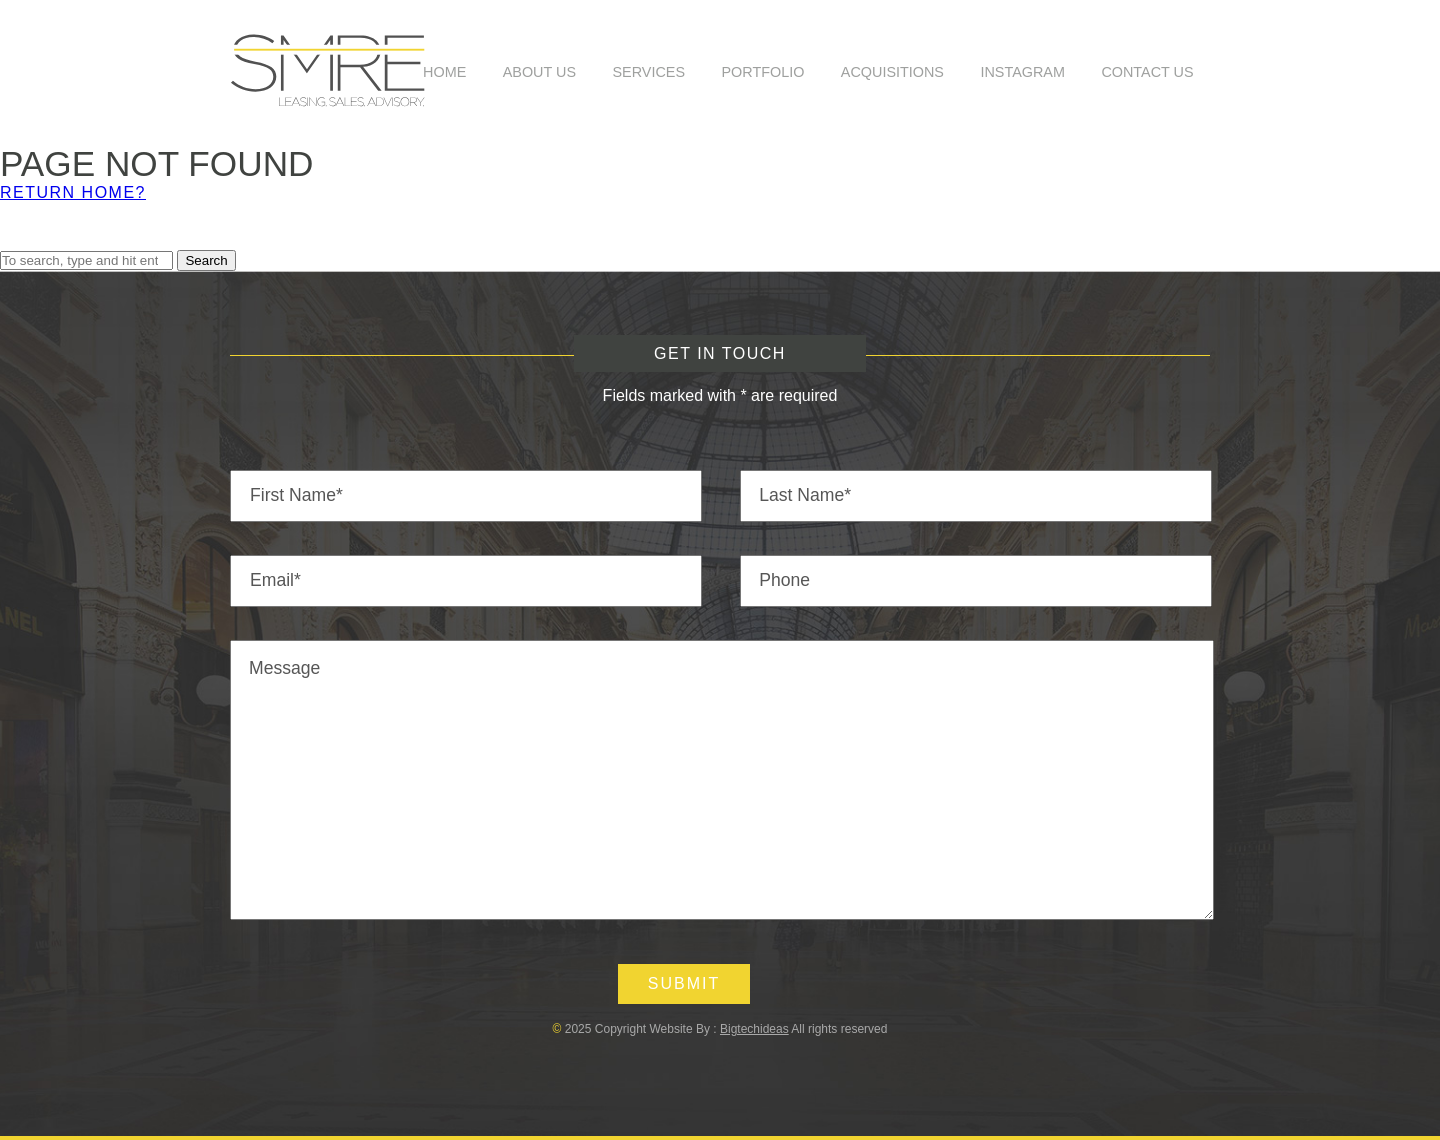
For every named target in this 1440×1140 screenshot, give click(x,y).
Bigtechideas (754, 1029)
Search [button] (206, 260)
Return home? (73, 192)
